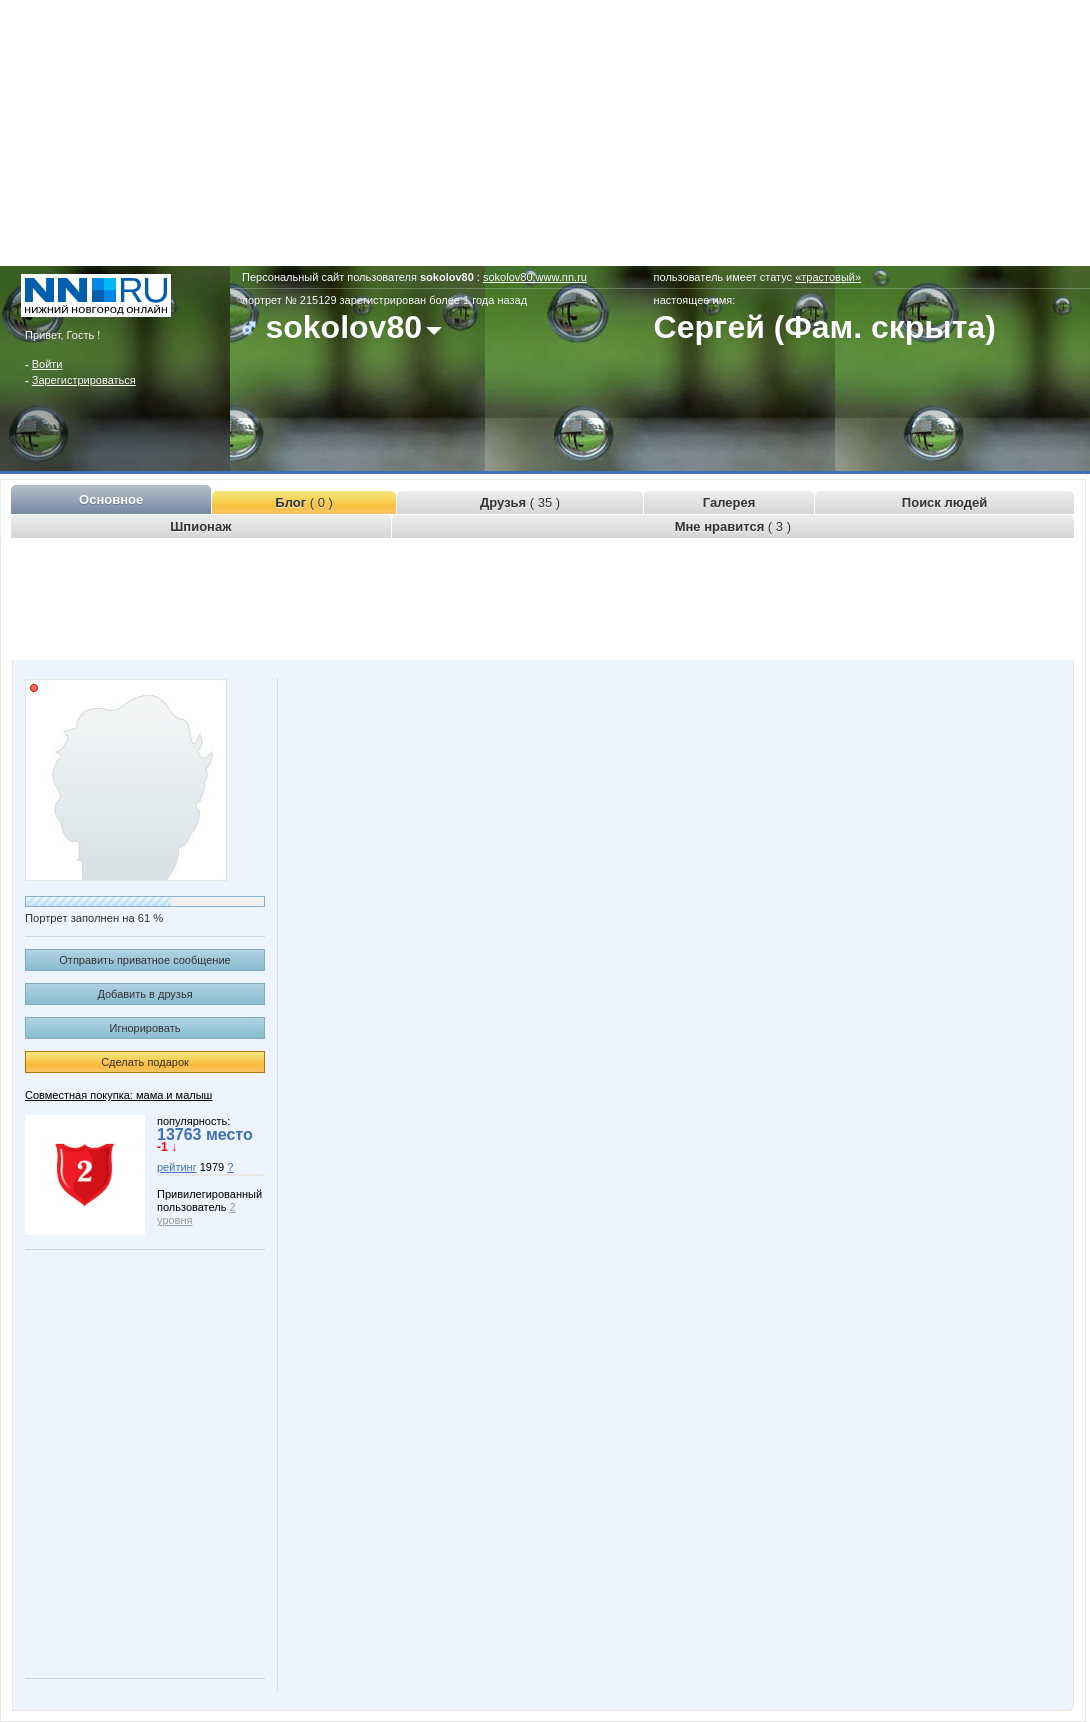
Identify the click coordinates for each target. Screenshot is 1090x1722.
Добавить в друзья (144, 994)
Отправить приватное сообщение (144, 960)
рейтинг (177, 1167)
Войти (47, 364)
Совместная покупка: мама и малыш (118, 1095)
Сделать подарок (145, 1062)
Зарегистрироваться (84, 380)
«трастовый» (828, 277)
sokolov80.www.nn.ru (535, 277)
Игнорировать (145, 1028)
